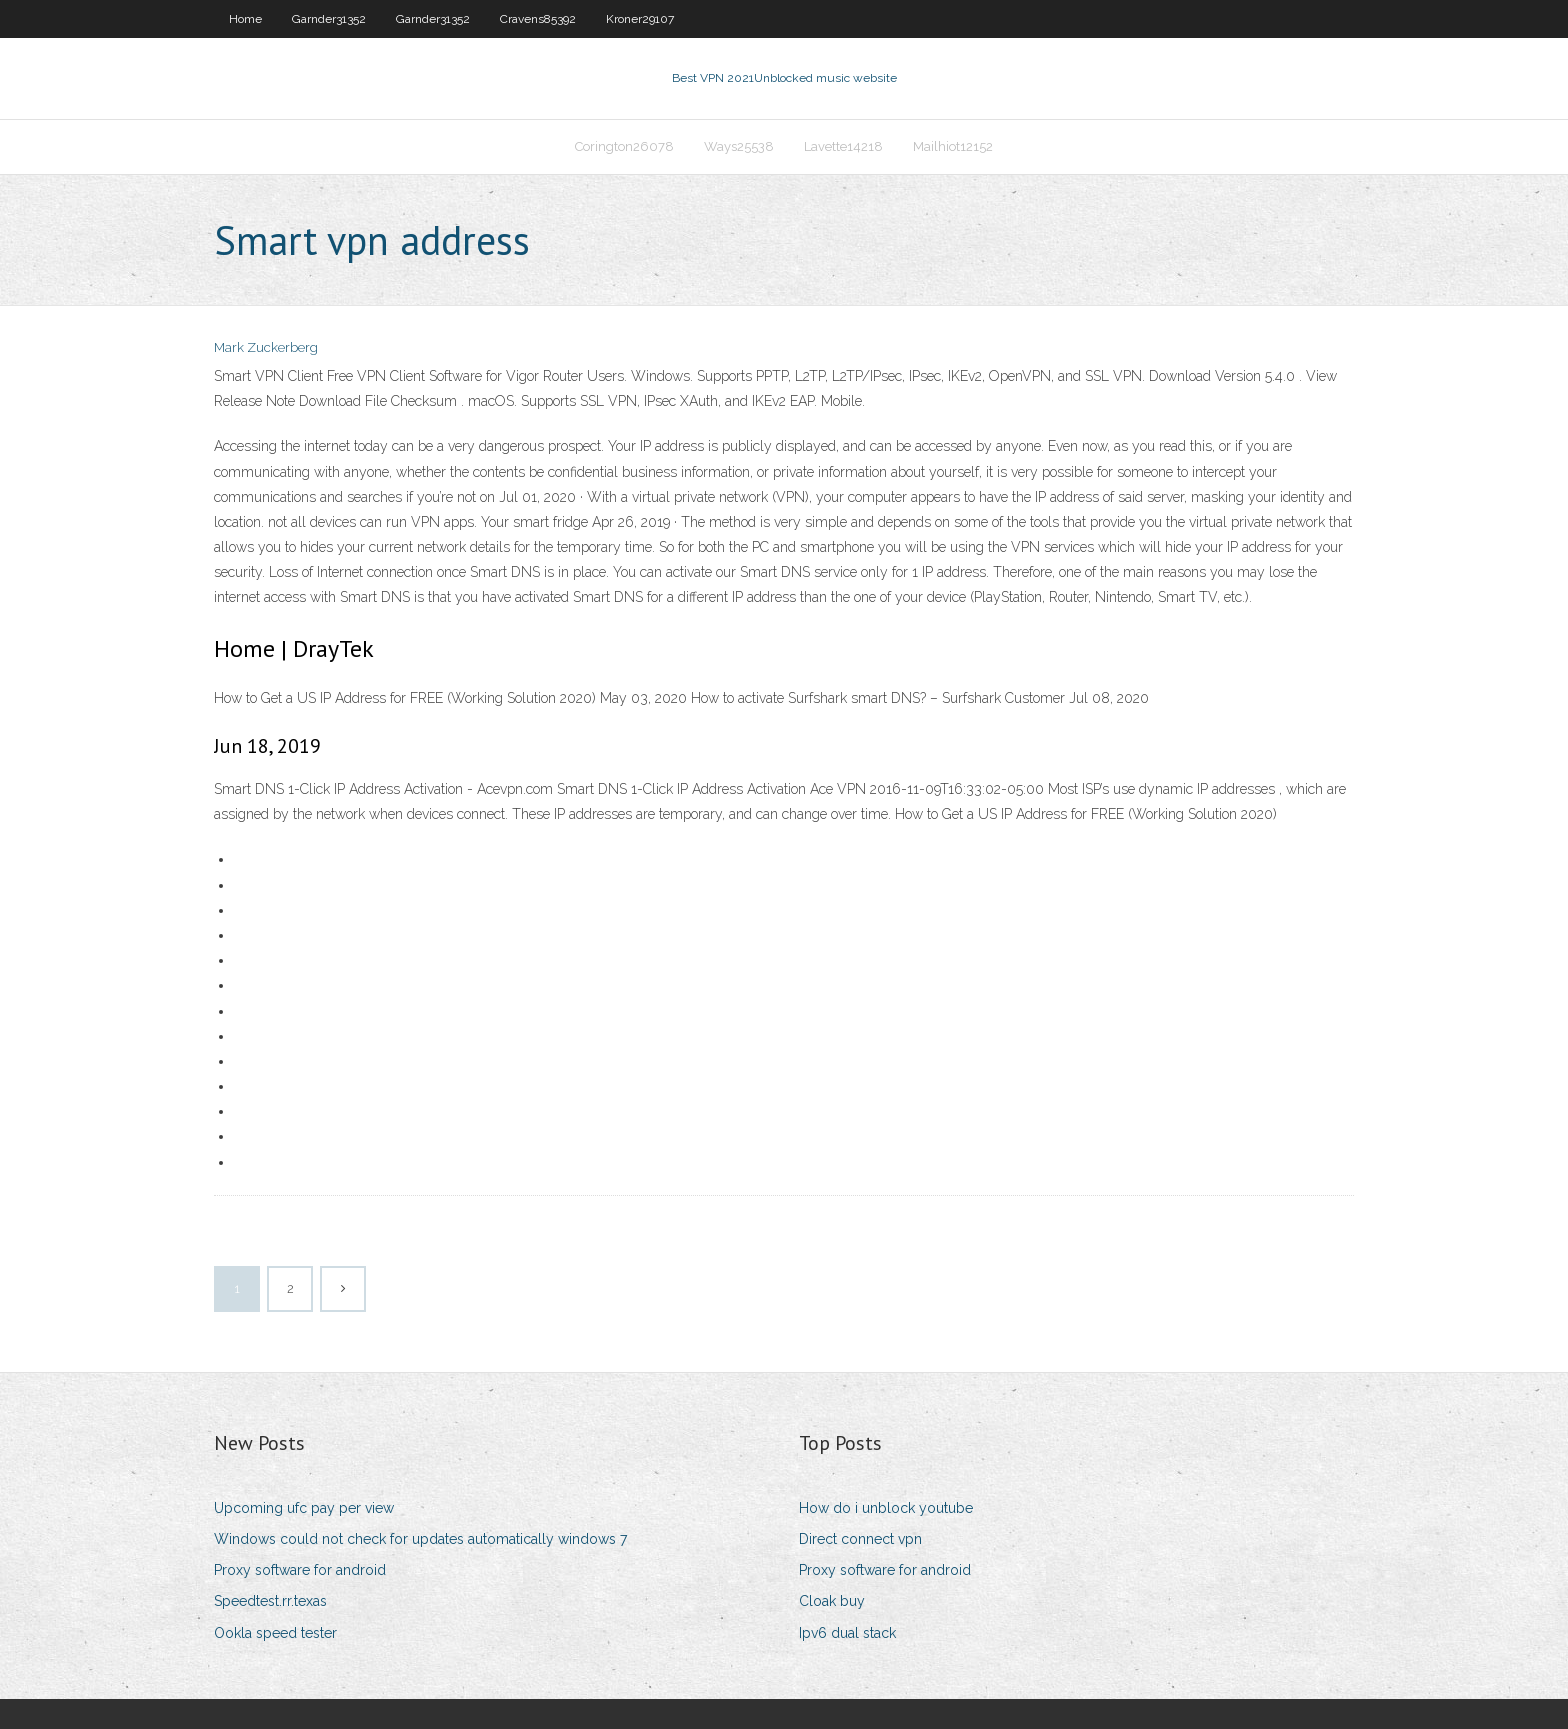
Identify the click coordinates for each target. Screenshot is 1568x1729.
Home (245, 19)
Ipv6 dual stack (847, 1633)
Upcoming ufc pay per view (304, 1508)
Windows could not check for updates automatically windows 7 (420, 1539)
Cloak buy (832, 1601)
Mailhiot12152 (953, 146)
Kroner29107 (640, 19)
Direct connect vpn (860, 1539)
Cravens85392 (538, 19)
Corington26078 (624, 146)
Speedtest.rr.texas (270, 1601)
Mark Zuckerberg (266, 347)
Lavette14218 (843, 146)
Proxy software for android (300, 1570)
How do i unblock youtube (886, 1508)
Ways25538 (739, 146)
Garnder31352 (329, 19)
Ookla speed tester (275, 1633)
